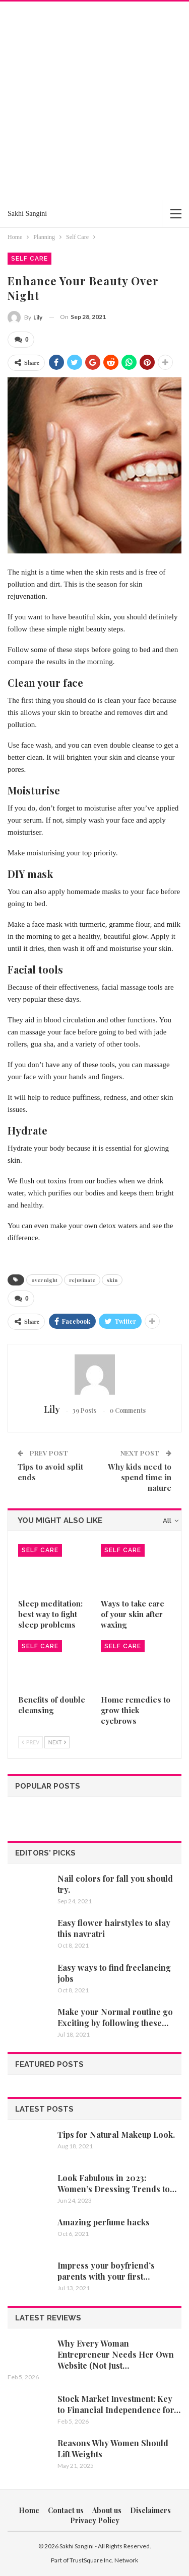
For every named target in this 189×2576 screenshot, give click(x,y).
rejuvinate (82, 1279)
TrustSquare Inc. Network (104, 2560)
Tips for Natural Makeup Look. (116, 2134)
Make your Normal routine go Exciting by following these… (115, 2017)
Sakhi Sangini (27, 213)
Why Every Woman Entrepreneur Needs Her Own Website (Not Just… (115, 2354)
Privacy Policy (94, 2520)
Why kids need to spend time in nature (139, 1477)
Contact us (66, 2510)
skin (112, 1279)
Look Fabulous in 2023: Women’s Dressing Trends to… (116, 2183)
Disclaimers (150, 2510)
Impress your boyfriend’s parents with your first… (106, 2271)
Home (29, 2510)
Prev (30, 1742)
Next (57, 1742)
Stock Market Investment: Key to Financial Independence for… (118, 2404)
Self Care (29, 258)
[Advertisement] (94, 101)
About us (106, 2510)
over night (44, 1279)
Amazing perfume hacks (103, 2222)
